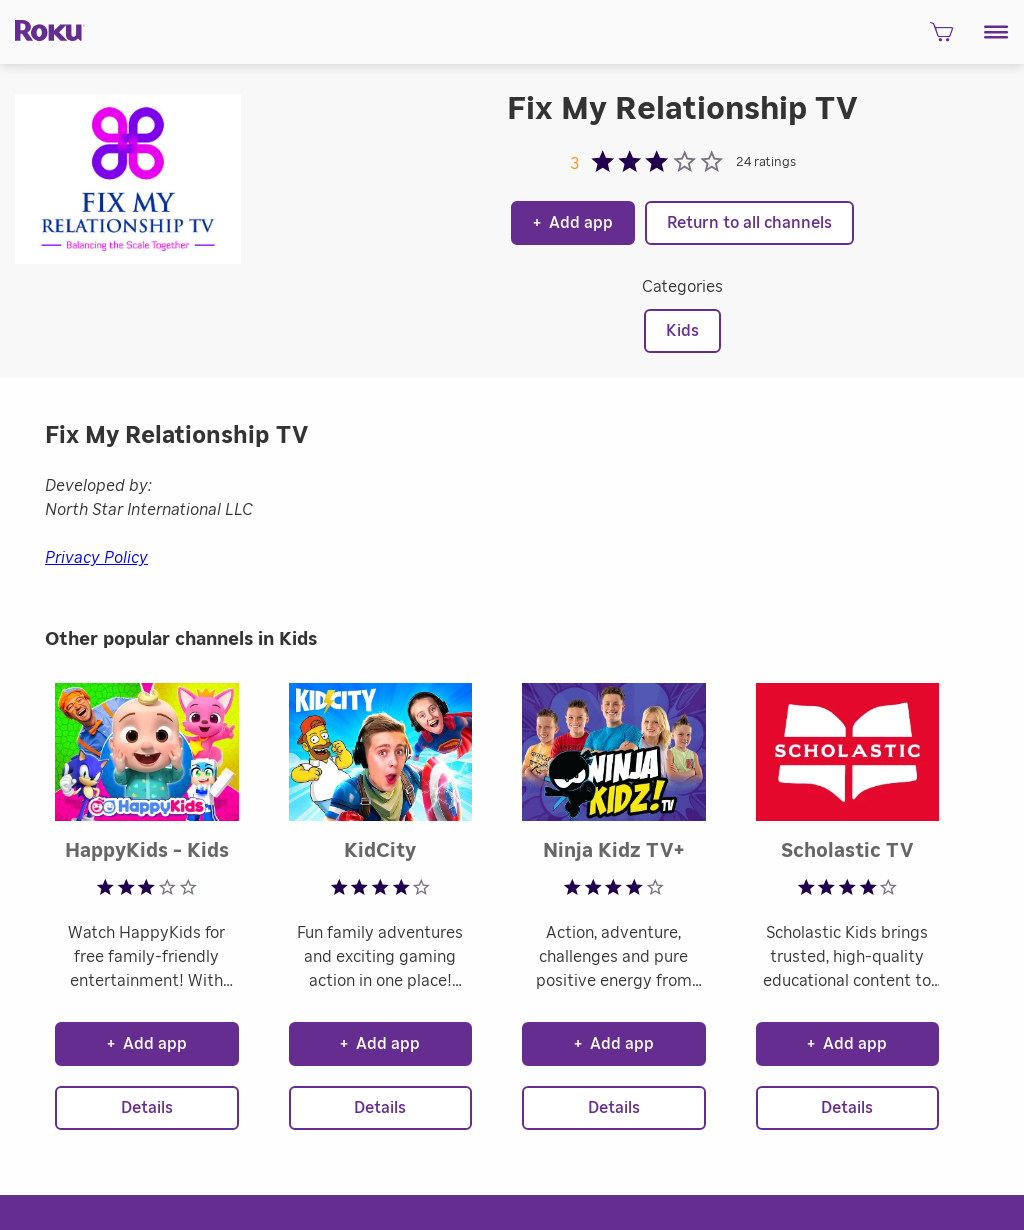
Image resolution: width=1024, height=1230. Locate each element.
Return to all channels (749, 223)
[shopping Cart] (941, 37)
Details (147, 1108)
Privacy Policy (96, 558)
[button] (996, 32)
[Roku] (42, 29)
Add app (573, 223)
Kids (682, 331)
